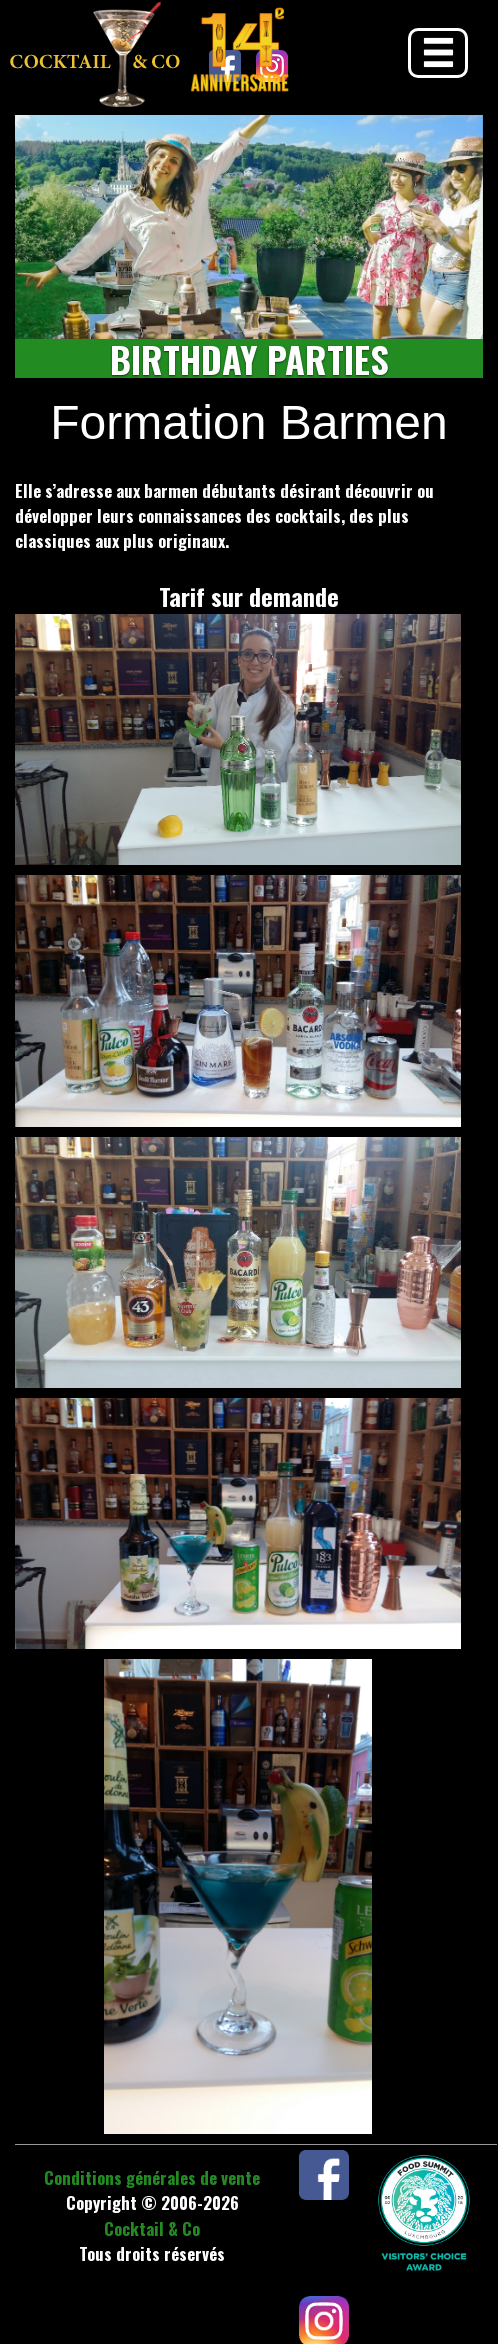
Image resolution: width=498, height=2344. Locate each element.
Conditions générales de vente (152, 2177)
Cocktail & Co (152, 2228)
